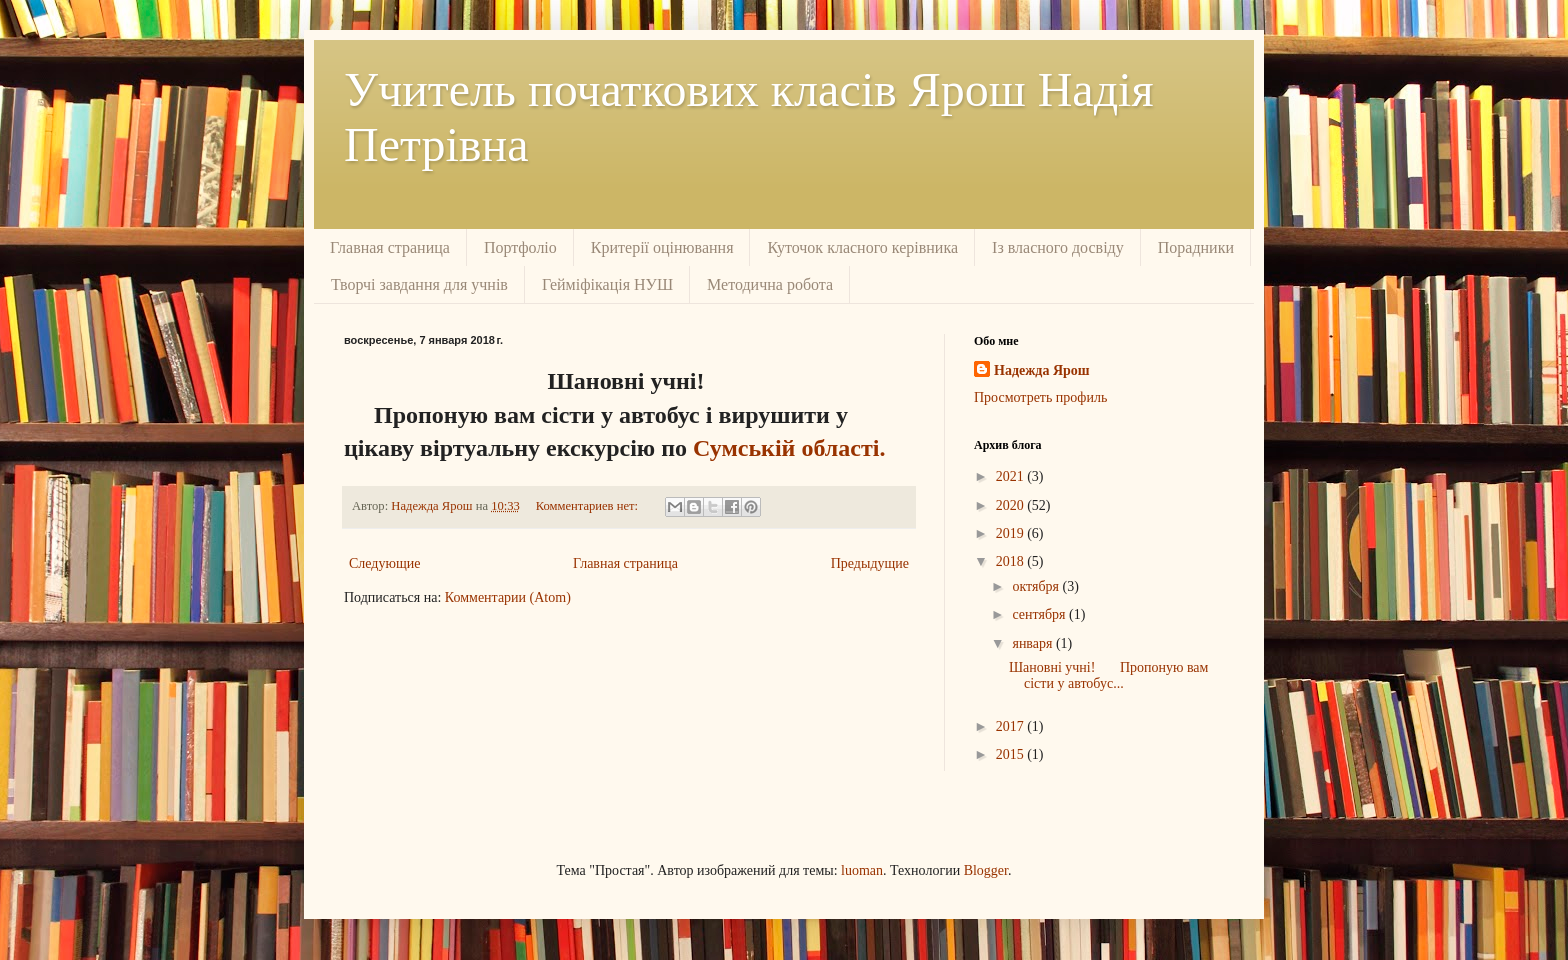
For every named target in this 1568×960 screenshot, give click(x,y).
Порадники (1196, 247)
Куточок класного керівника (862, 247)
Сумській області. (786, 448)
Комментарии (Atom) (508, 597)
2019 (1012, 533)
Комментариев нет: (589, 506)
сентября (1040, 614)
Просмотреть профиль (1040, 397)
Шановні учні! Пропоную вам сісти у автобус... (1108, 676)
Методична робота (770, 284)
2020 (1012, 505)
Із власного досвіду (1058, 247)
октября (1037, 586)
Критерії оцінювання (662, 247)
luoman (862, 870)
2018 (1012, 561)
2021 (1012, 476)
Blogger (986, 870)
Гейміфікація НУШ (607, 284)
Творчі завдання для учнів (419, 284)
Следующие (384, 563)
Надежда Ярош (1042, 370)
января (1034, 643)
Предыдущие (870, 563)
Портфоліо (520, 247)
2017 (1012, 726)
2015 (1012, 754)
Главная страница (390, 247)
